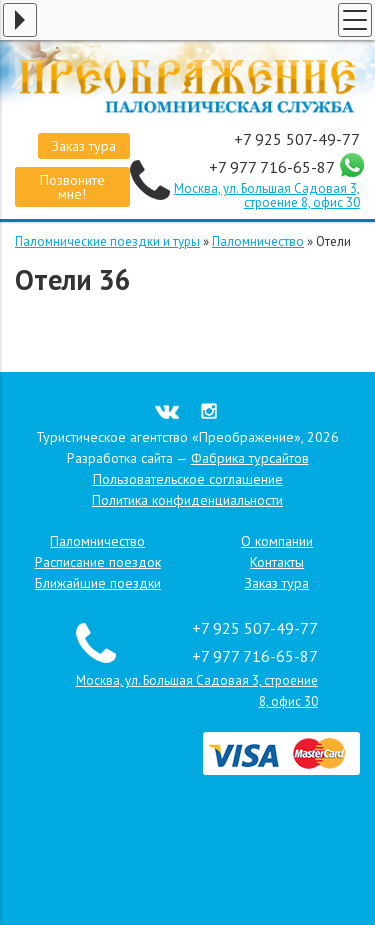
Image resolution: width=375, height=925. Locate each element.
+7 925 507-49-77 (297, 139)
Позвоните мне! (72, 187)
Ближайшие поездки (98, 583)
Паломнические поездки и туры (107, 241)
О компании (277, 541)
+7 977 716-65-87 (273, 167)
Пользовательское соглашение (188, 479)
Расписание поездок (98, 562)
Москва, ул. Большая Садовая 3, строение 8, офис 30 (267, 195)
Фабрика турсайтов (250, 458)
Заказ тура (84, 146)
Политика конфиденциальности (187, 500)
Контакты (277, 562)
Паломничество (258, 241)
